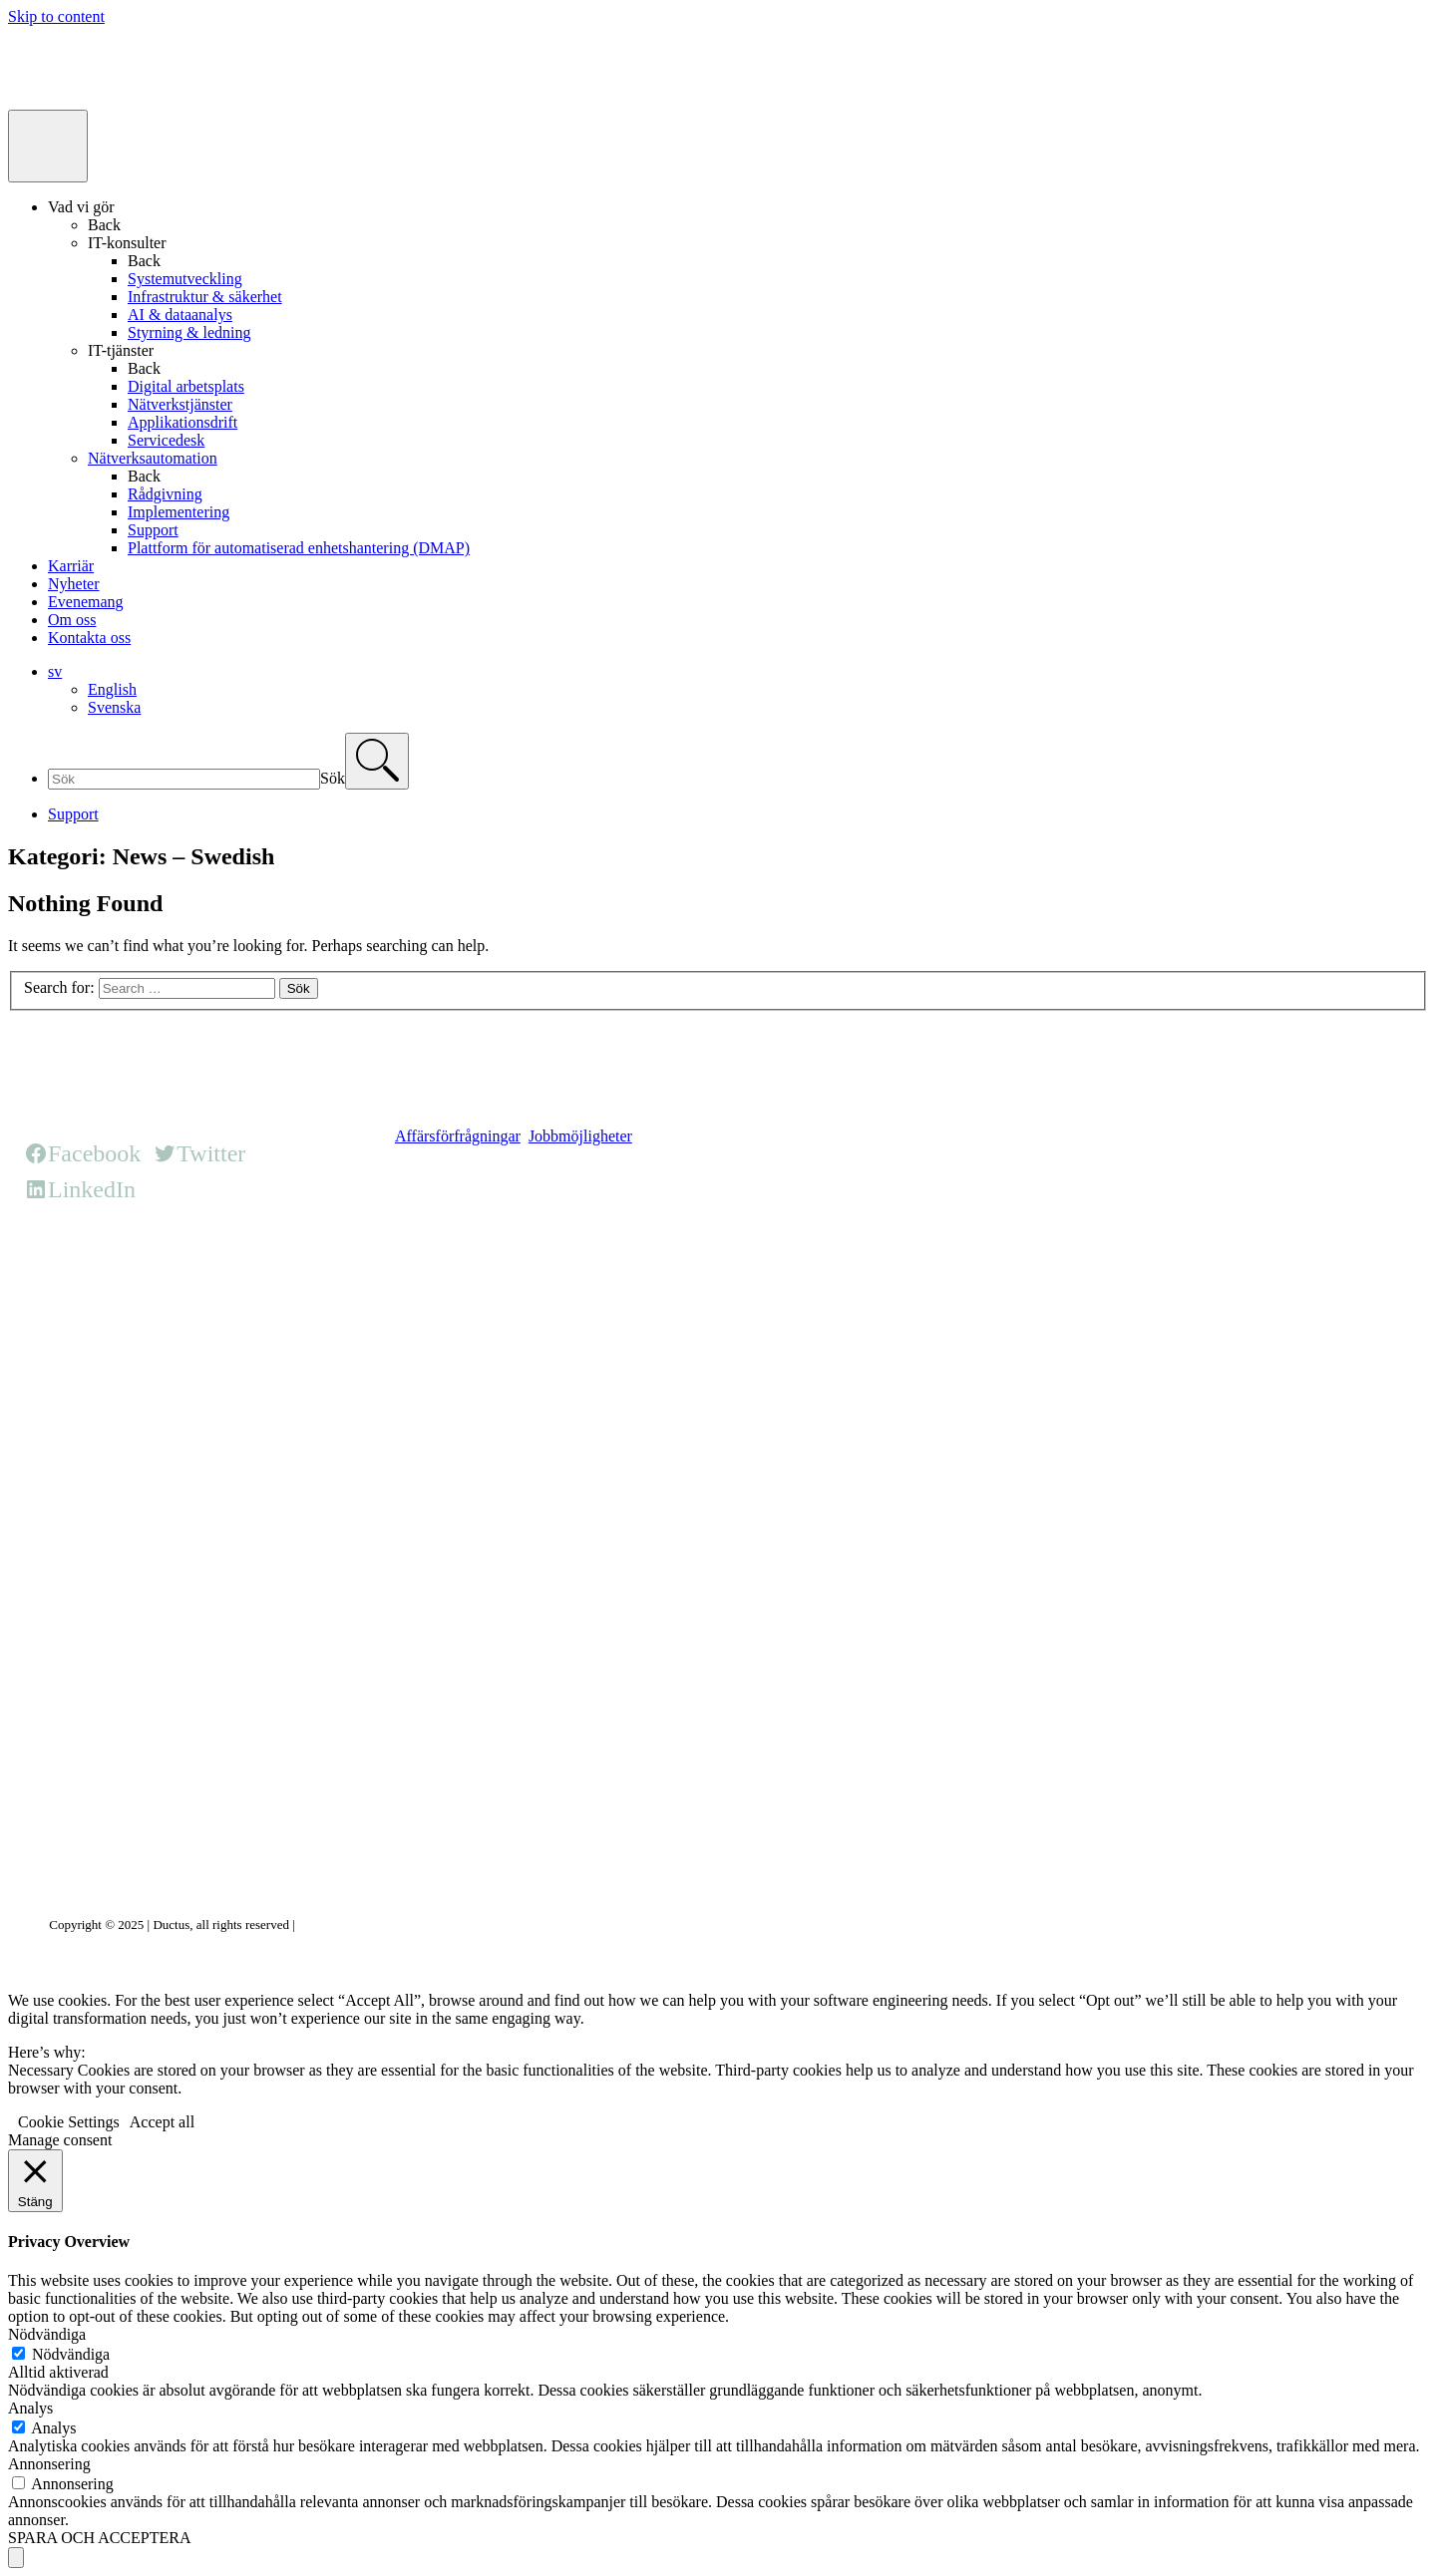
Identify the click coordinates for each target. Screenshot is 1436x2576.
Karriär (71, 565)
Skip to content (56, 16)
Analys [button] (30, 2408)
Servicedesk (166, 440)
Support (153, 529)
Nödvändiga (71, 2354)
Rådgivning (165, 493)
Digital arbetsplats (186, 386)
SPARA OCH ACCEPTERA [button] (99, 2537)
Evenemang (86, 601)
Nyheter (74, 583)
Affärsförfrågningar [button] (458, 1135)
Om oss (72, 619)
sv (55, 671)
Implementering (178, 511)
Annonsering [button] (49, 2463)
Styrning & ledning (189, 332)
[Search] (377, 761)
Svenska (114, 707)
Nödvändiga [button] (47, 2334)
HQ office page (444, 1266)
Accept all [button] (162, 2121)
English (112, 689)
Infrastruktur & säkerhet (205, 296)
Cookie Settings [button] (69, 2121)
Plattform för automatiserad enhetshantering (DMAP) (299, 547)
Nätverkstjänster (180, 404)
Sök (332, 778)
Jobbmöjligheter (580, 1135)
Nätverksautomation (152, 458)
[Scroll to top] (16, 2557)
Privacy (318, 1924)
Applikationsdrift (182, 422)
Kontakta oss (89, 637)
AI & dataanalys (180, 314)
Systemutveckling (185, 278)
